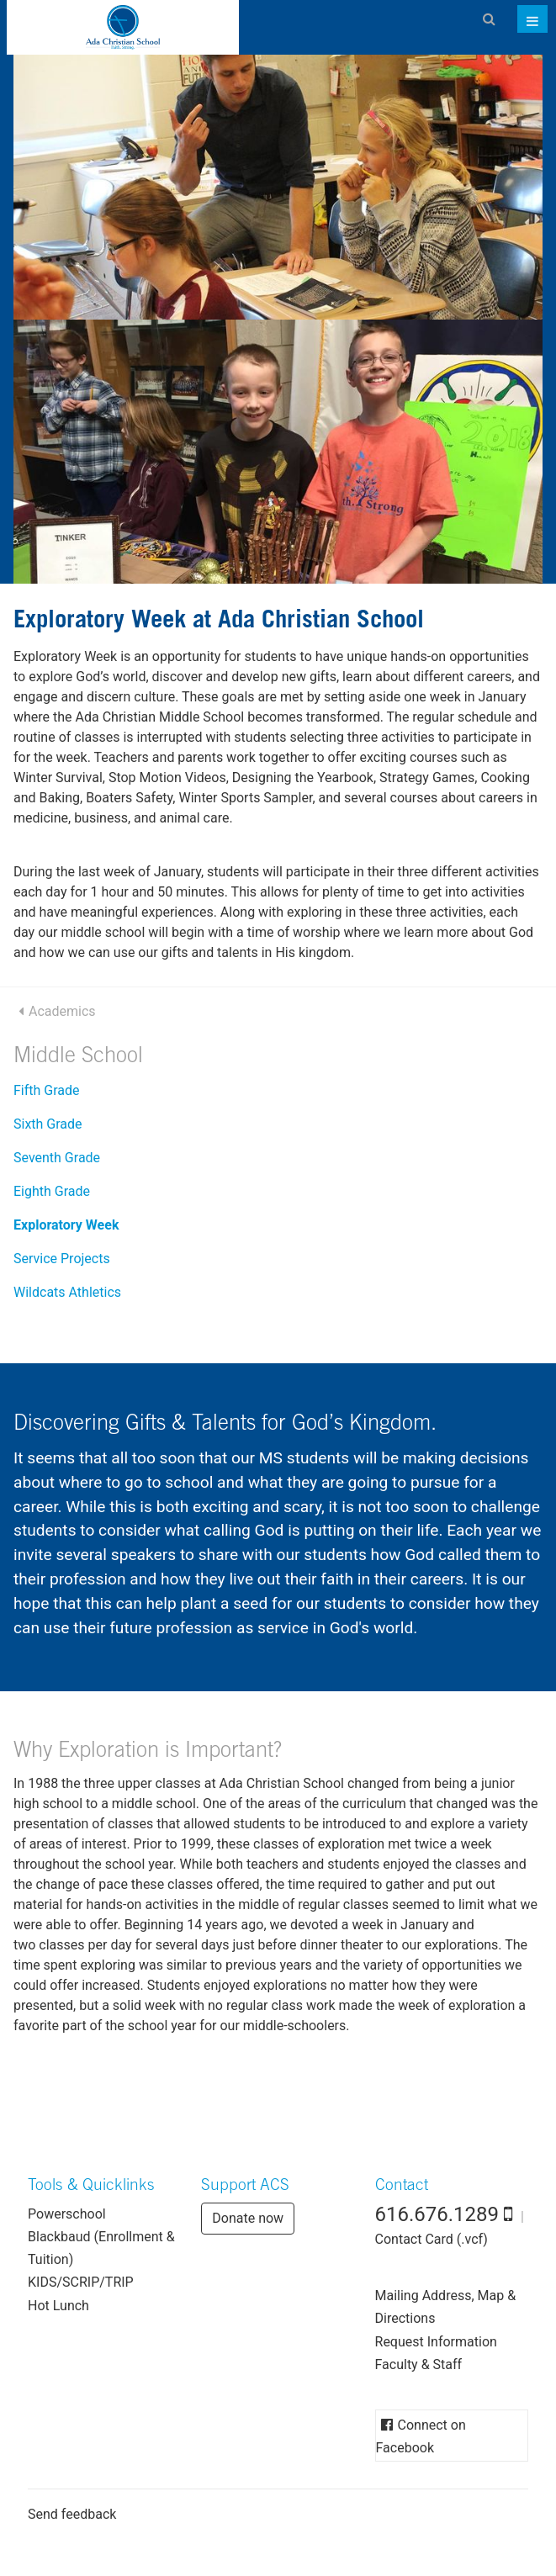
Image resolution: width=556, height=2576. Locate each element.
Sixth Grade (47, 1124)
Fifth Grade (46, 1090)
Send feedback (72, 2514)
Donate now (247, 2218)
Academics (62, 1011)
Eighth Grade (51, 1191)
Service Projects (61, 1259)
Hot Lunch (58, 2306)
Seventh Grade (56, 1158)
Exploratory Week (66, 1225)
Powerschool (67, 2214)
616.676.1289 (437, 2214)
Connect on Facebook (421, 2436)
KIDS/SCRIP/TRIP (81, 2282)
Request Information (436, 2342)
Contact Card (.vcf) (431, 2239)
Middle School (78, 1057)
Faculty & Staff (419, 2364)
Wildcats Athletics (67, 1292)
